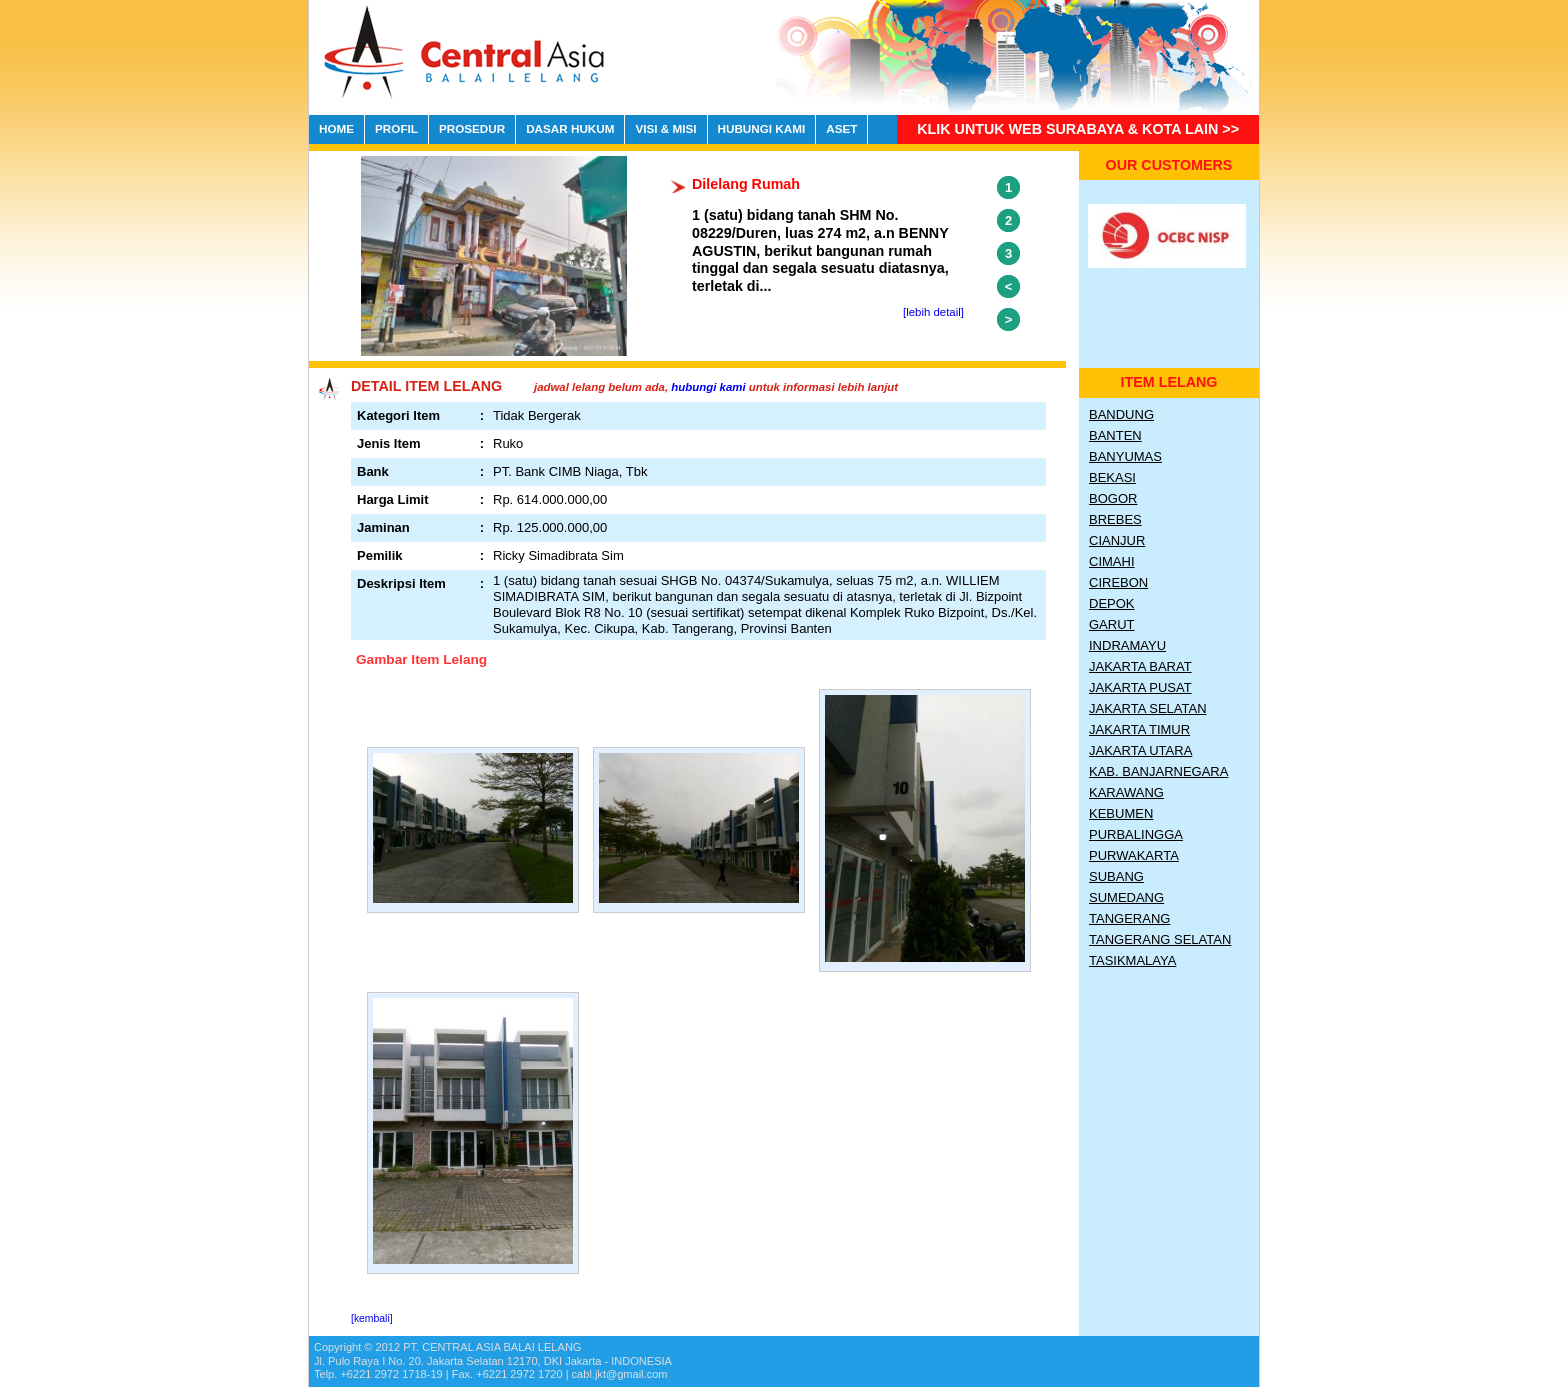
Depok (1112, 603)
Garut (1112, 624)
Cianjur (1117, 540)
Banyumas (1125, 456)
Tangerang (1129, 918)
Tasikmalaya (1132, 960)
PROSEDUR (472, 128)
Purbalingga (1136, 834)
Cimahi (1112, 561)
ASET (841, 128)
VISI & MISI (665, 128)
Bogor (1113, 498)
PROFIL (396, 128)
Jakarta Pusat (1140, 687)
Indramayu (1127, 645)
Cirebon (1118, 582)
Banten (1115, 435)
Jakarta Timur (1139, 729)
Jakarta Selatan (1148, 708)
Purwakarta (1134, 855)
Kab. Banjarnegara (1158, 771)
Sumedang (1126, 897)
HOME (336, 128)
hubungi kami (708, 387)
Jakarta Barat (1140, 666)
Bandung (1121, 414)
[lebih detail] (933, 312)
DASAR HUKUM (570, 128)
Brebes (1115, 519)
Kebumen (1121, 813)
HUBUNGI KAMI (762, 128)
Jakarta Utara (1140, 750)
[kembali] (372, 1318)
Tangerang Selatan (1160, 939)
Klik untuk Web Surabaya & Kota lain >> (1078, 129)
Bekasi (1112, 477)
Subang (1116, 876)
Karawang (1126, 792)
